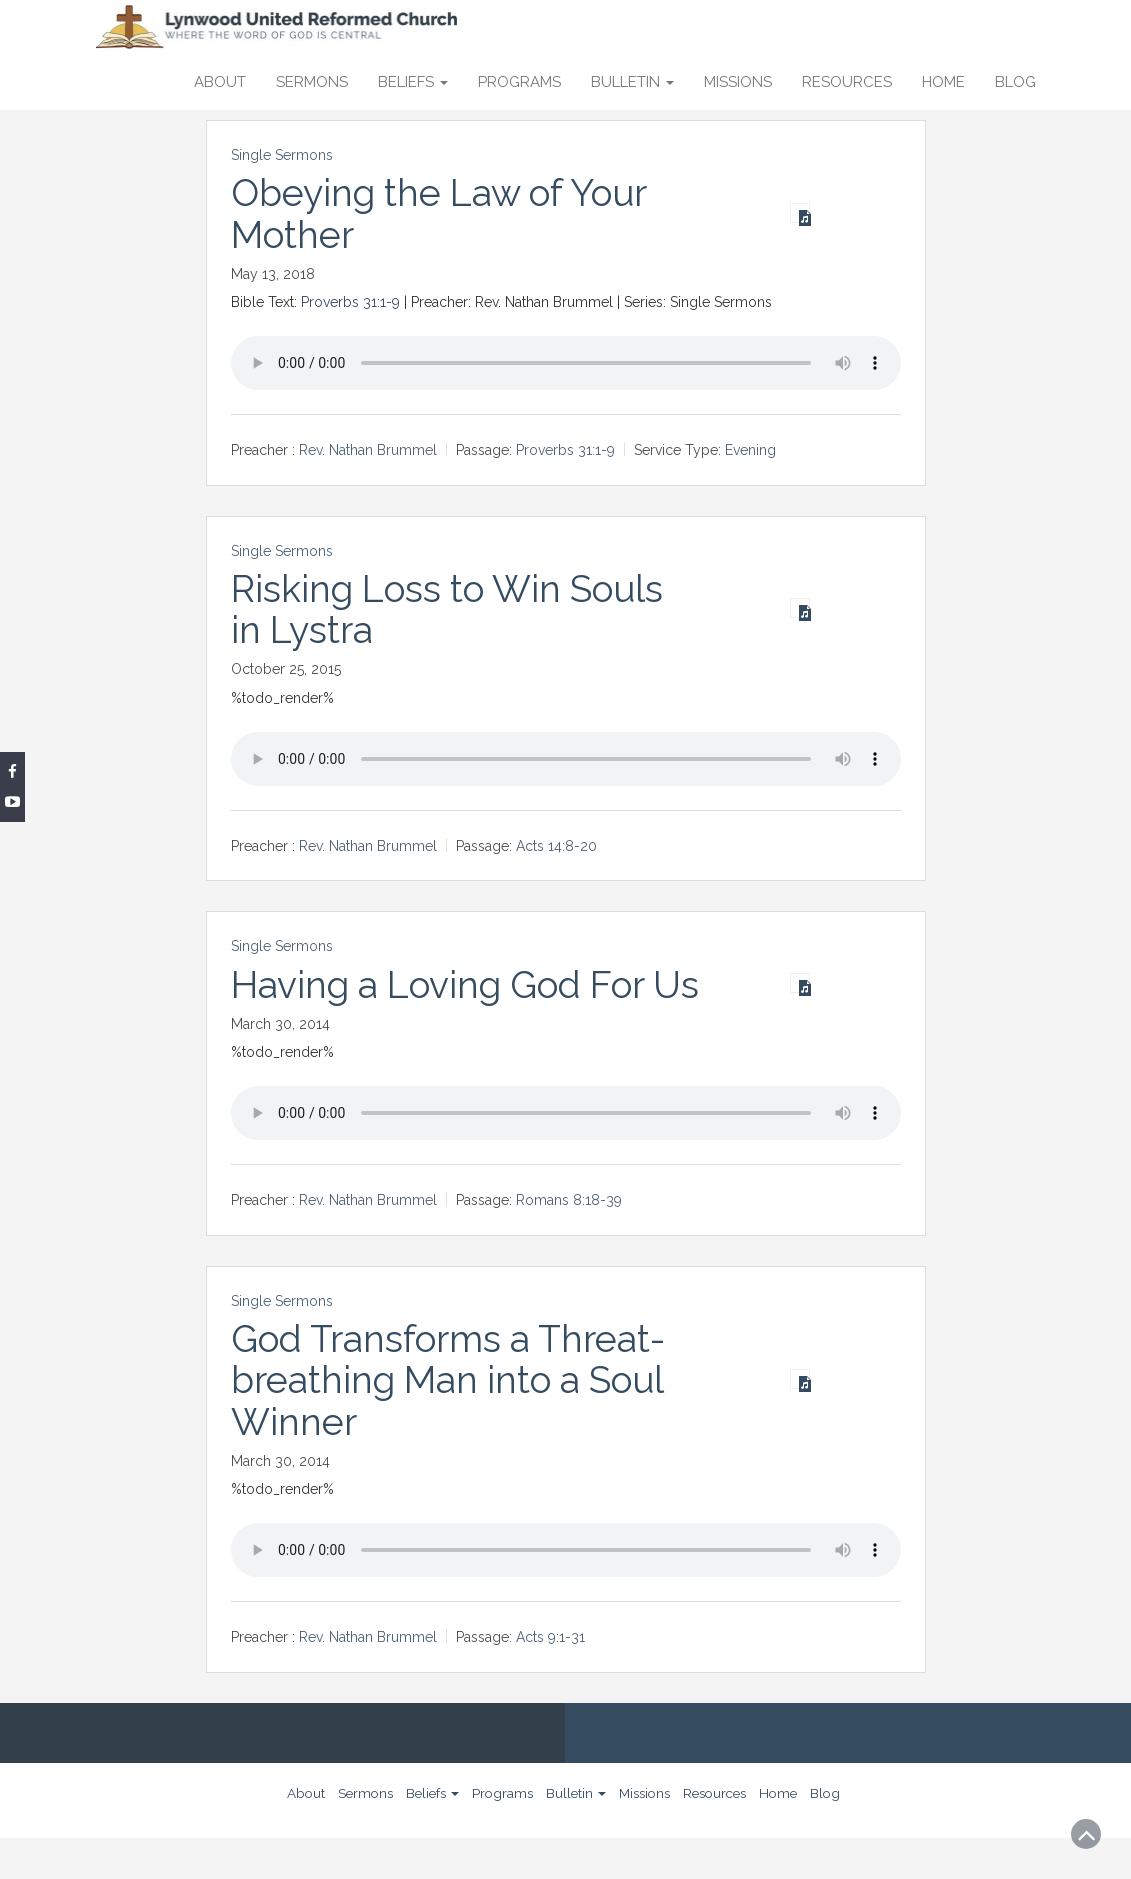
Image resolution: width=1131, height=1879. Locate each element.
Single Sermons (282, 155)
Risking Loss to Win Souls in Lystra (451, 609)
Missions (738, 82)
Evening (750, 450)
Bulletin (632, 82)
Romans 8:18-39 (569, 1242)
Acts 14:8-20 (556, 846)
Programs (519, 82)
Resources (847, 82)
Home (943, 82)
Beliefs (413, 82)
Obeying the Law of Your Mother (444, 213)
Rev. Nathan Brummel (368, 450)
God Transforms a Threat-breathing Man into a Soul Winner (452, 1421)
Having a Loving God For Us (442, 1005)
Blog (1015, 82)
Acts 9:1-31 (550, 1679)
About (220, 82)
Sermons (312, 82)
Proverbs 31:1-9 (350, 302)
